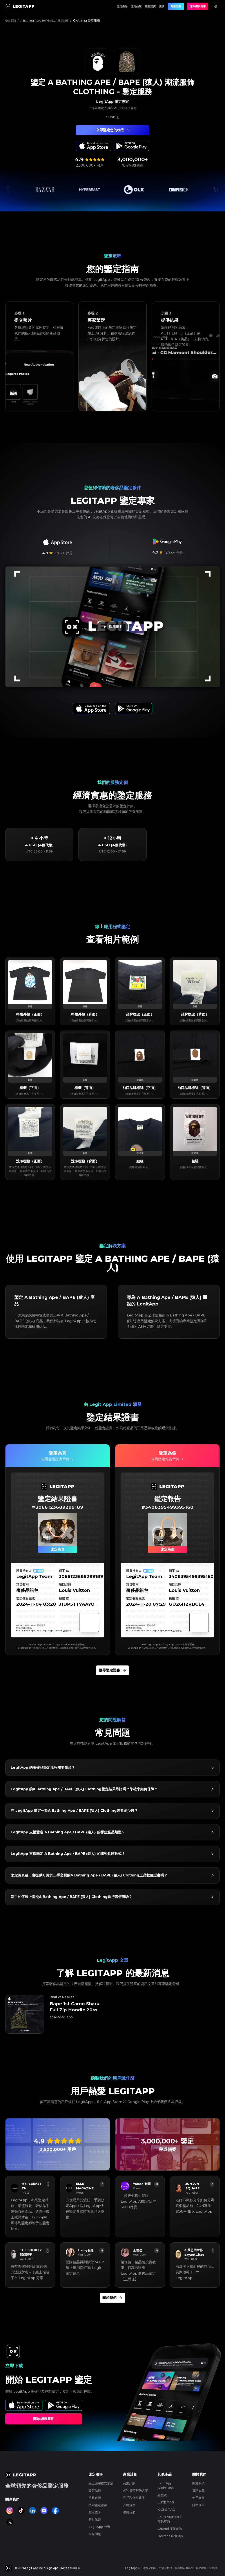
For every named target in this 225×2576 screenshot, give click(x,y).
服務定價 (150, 6)
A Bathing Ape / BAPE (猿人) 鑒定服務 (51, 20)
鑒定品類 (136, 6)
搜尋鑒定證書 (112, 1669)
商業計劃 (176, 6)
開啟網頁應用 (198, 6)
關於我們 (112, 2297)
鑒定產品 (122, 6)
